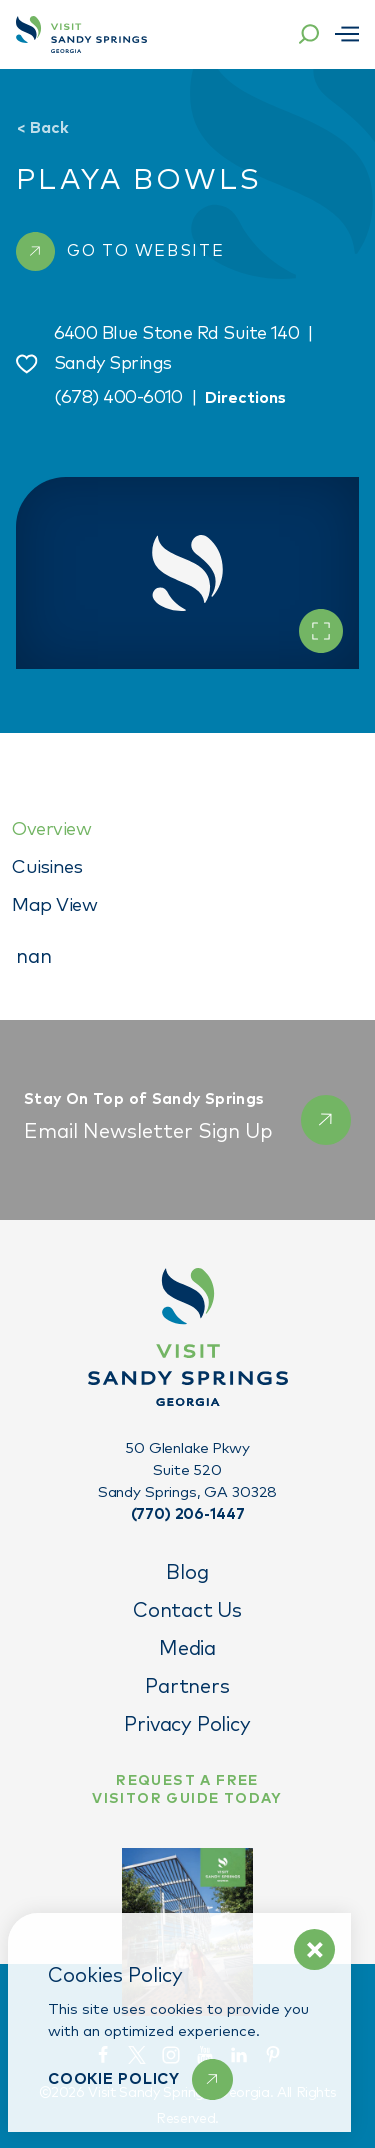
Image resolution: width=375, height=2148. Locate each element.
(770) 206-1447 (188, 1514)
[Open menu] (347, 34)
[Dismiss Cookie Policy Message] (314, 1949)
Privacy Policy (187, 1725)
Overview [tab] (51, 829)
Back (42, 128)
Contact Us (187, 1611)
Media (187, 1649)
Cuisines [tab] (47, 867)
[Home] (81, 34)
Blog (187, 1573)
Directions (245, 398)
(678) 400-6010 (118, 398)
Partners (187, 1687)
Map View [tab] (54, 905)
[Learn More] (140, 2079)
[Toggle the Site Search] (309, 34)
